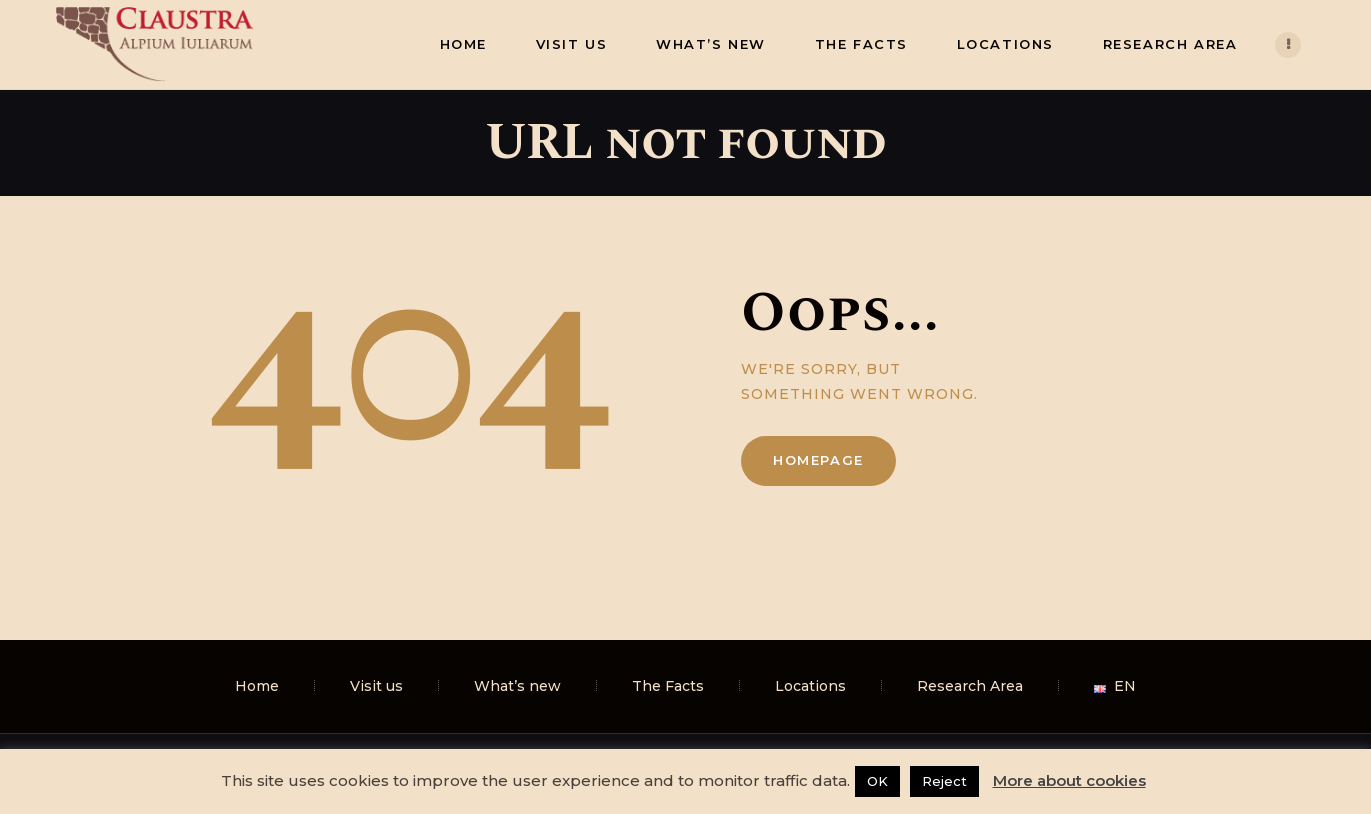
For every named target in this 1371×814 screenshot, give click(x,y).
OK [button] (877, 781)
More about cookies (1069, 780)
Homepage (818, 461)
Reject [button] (944, 781)
